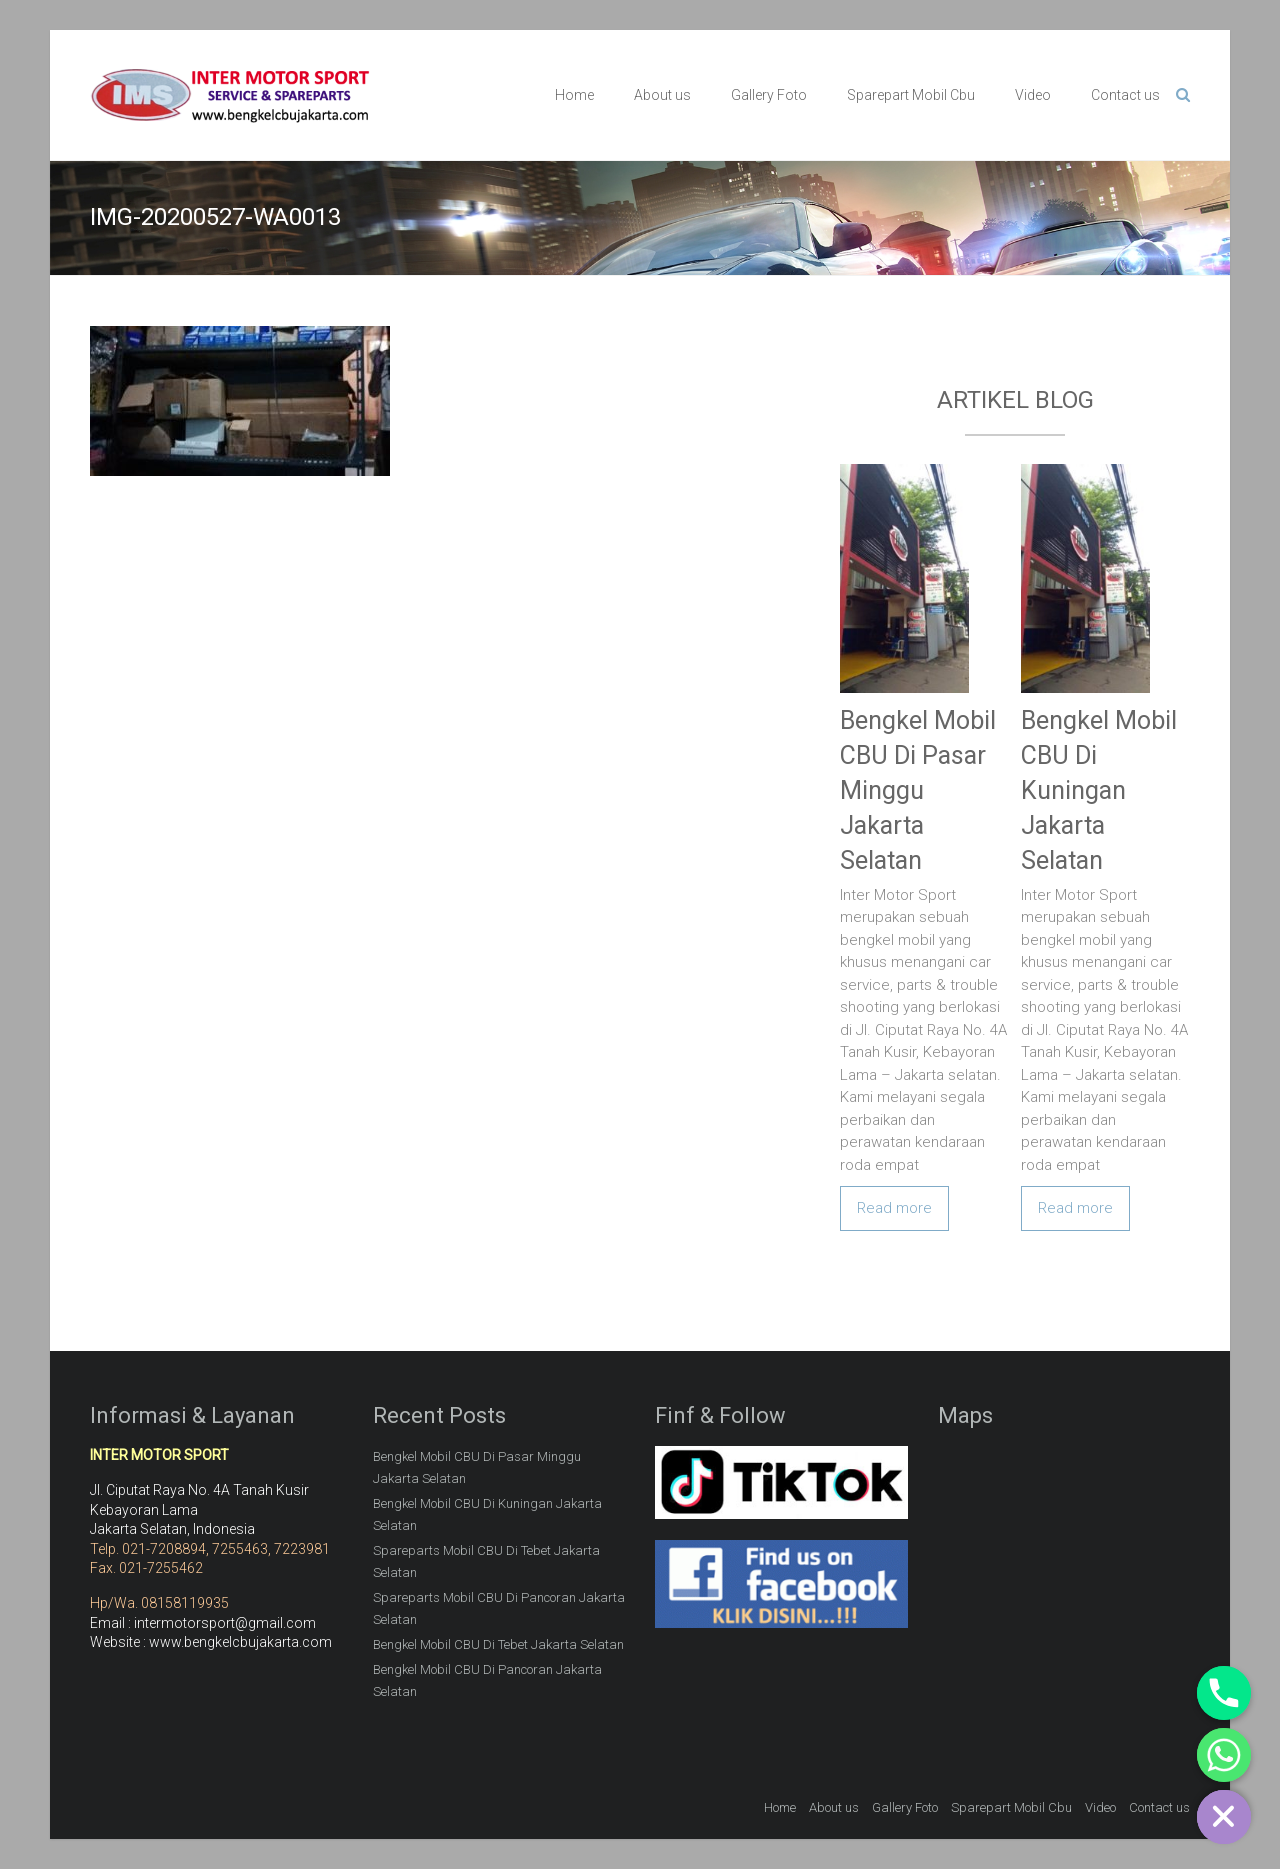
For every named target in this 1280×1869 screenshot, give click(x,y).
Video (1033, 95)
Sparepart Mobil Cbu (911, 95)
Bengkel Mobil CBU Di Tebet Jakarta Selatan (498, 1644)
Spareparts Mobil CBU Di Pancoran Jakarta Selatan (499, 1608)
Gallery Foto (769, 95)
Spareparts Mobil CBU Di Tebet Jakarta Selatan (486, 1561)
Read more (894, 1208)
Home (574, 95)
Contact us (1125, 95)
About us (662, 95)
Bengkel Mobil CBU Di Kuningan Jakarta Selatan (1099, 790)
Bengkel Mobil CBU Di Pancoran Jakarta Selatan (487, 1680)
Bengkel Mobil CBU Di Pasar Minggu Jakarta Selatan (918, 790)
